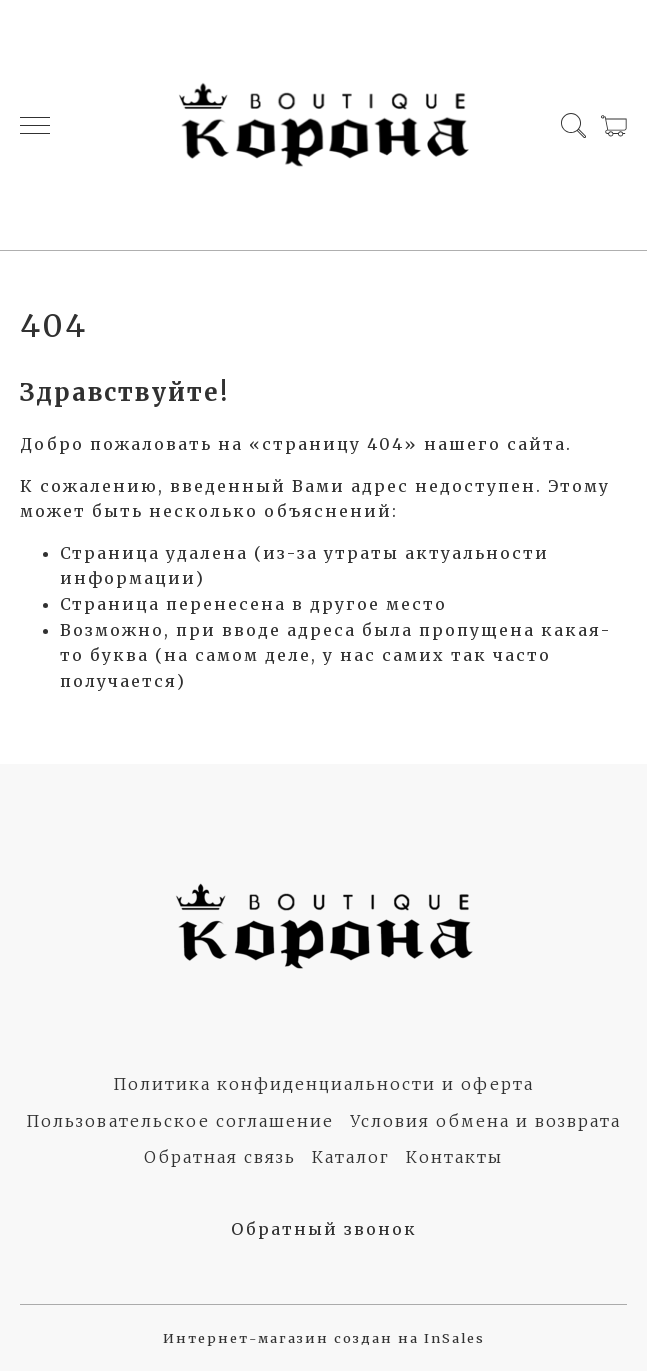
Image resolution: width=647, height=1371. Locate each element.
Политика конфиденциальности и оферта (323, 1084)
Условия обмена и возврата (485, 1121)
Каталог (351, 1157)
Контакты (454, 1157)
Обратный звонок (324, 1229)
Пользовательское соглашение (180, 1121)
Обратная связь (220, 1157)
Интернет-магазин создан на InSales (324, 1338)
